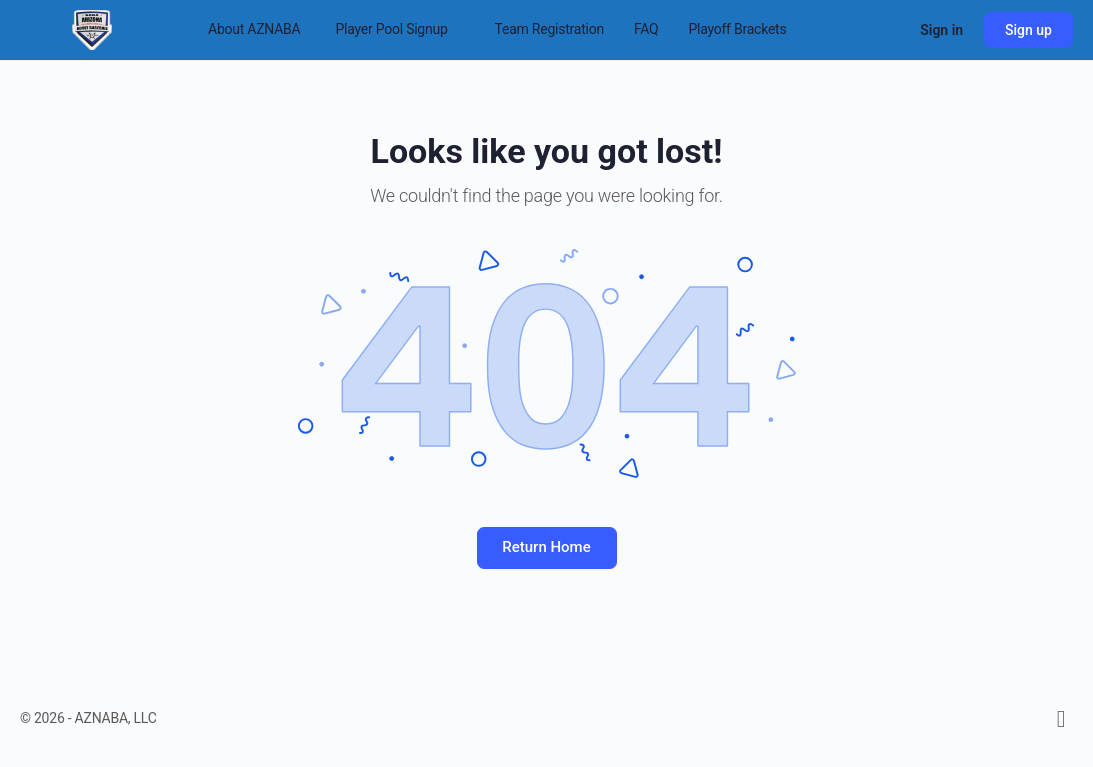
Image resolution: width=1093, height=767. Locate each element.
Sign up (1028, 30)
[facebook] (1061, 719)
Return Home (546, 547)
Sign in (941, 30)
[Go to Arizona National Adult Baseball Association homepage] (91, 28)
